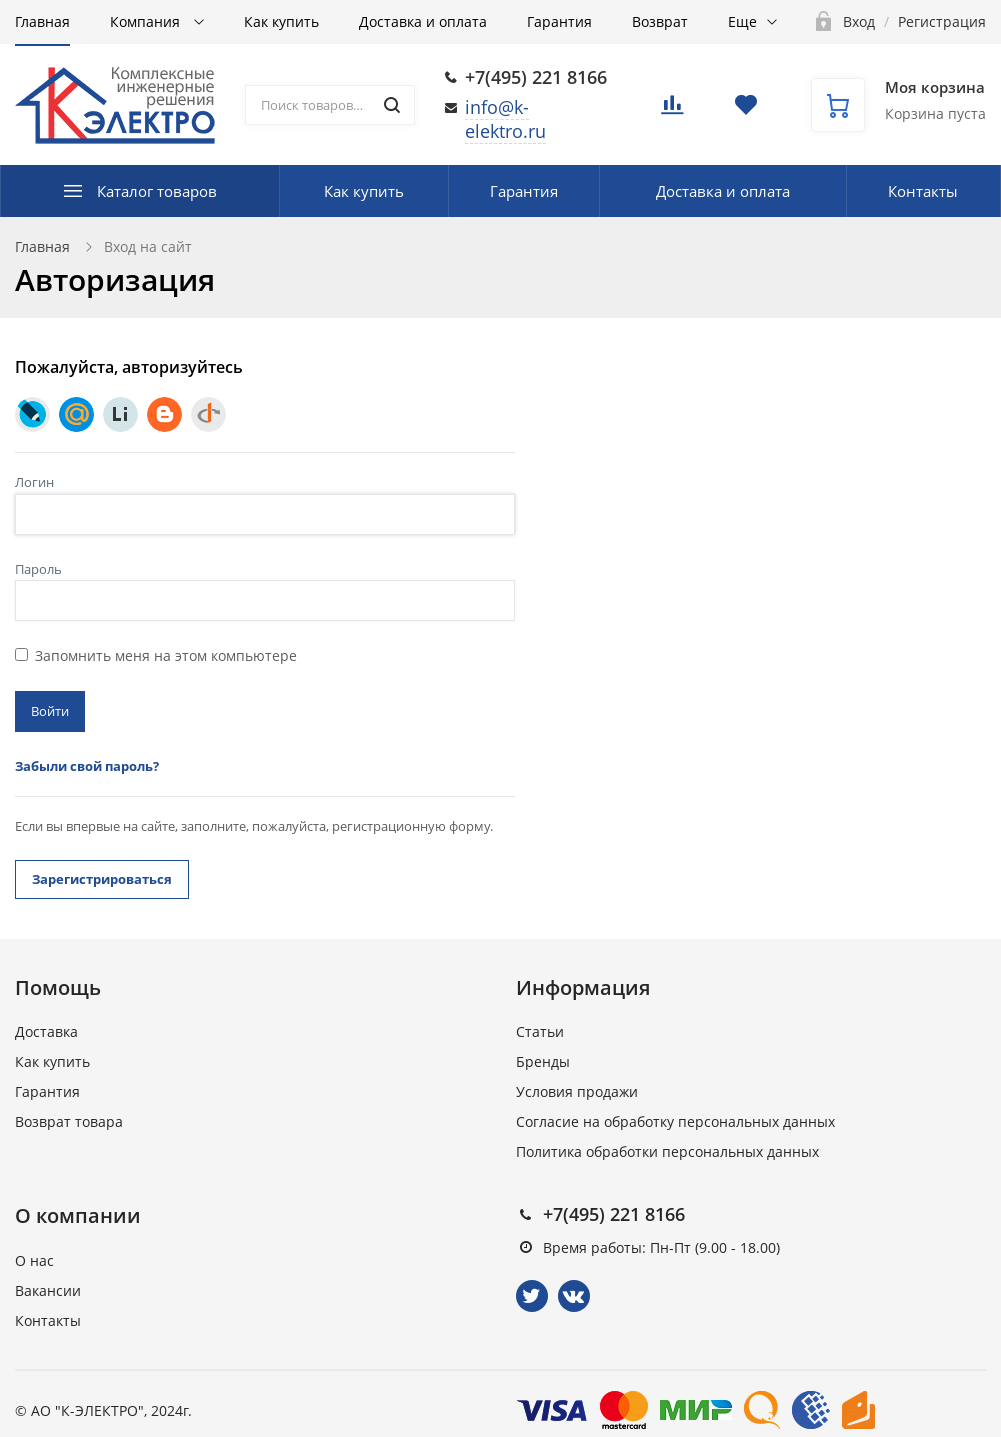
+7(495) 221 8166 (536, 77)
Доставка (46, 1031)
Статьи (540, 1031)
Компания (147, 21)
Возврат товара (69, 1121)
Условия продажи (577, 1091)
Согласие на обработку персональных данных (675, 1121)
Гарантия (559, 21)
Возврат (660, 21)
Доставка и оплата (423, 21)
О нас (34, 1260)
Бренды (543, 1061)
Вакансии (48, 1290)
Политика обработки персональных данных (667, 1151)
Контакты (923, 191)
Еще (742, 21)
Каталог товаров (157, 191)
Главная (42, 21)
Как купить (281, 21)
